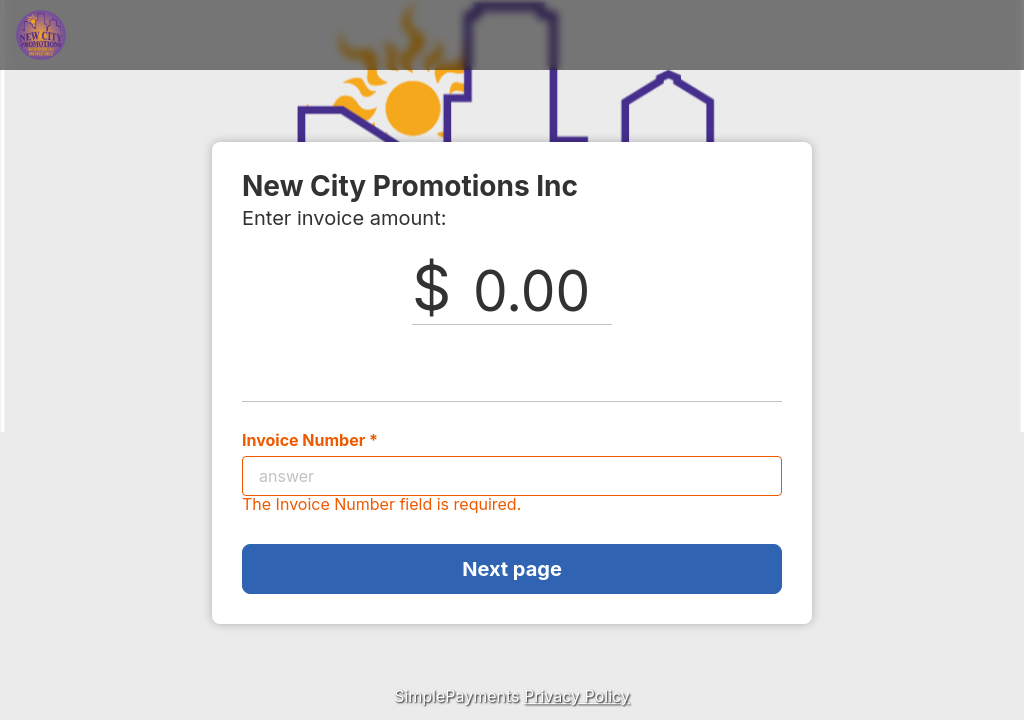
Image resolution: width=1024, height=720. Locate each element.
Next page (512, 569)
